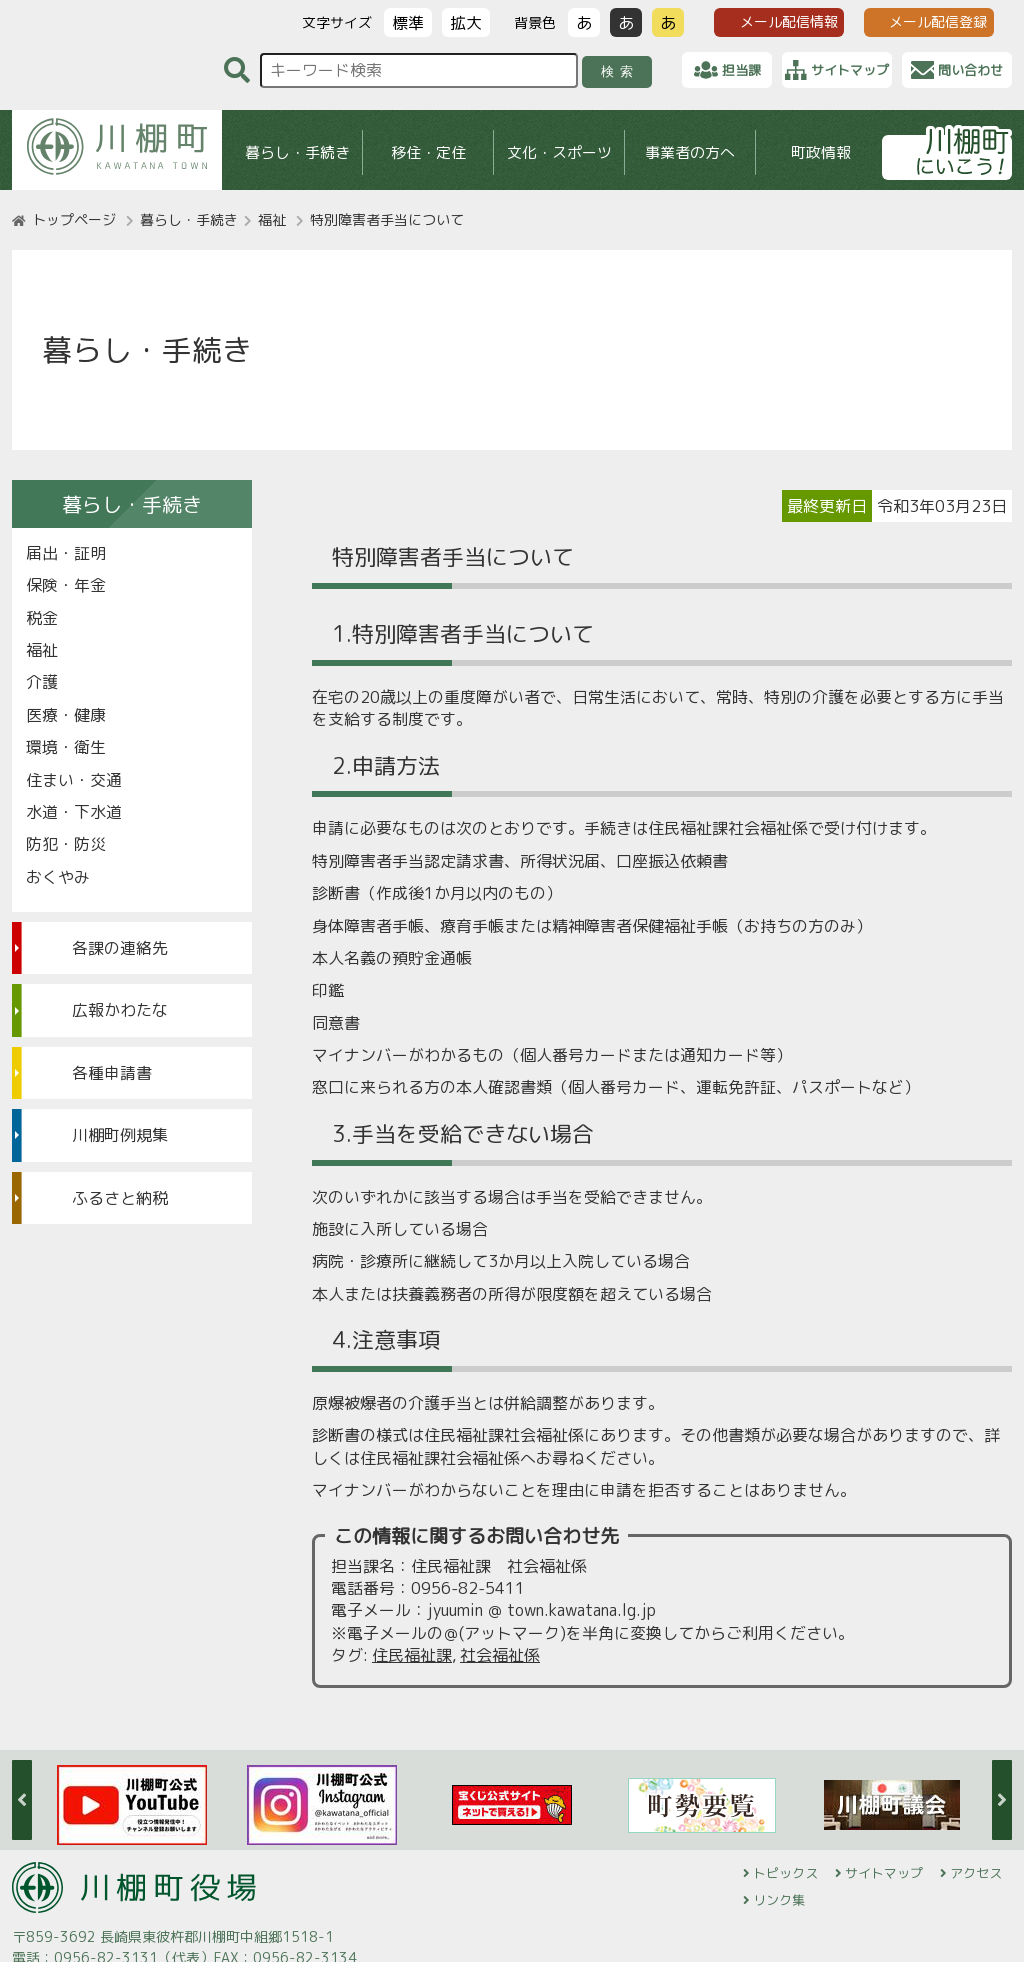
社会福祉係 (500, 1655)
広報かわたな (120, 1010)
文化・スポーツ (559, 152)
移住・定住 (428, 152)
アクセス (976, 1873)
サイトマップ (884, 1873)
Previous (22, 1800)
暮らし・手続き (297, 152)
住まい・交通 (74, 780)
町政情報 (821, 152)
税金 (42, 618)
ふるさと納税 (120, 1198)
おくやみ (58, 877)
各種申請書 (112, 1073)
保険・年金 (66, 585)
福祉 (272, 219)
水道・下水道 (74, 812)
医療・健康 (66, 715)
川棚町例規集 (120, 1135)
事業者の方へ (690, 152)
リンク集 (779, 1900)
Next (1002, 1800)
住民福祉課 (412, 1655)
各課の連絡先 (120, 948)
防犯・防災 (66, 844)
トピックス (785, 1873)
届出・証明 (66, 553)
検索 (620, 71)
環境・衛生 (66, 747)
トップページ (74, 219)
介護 (42, 682)
